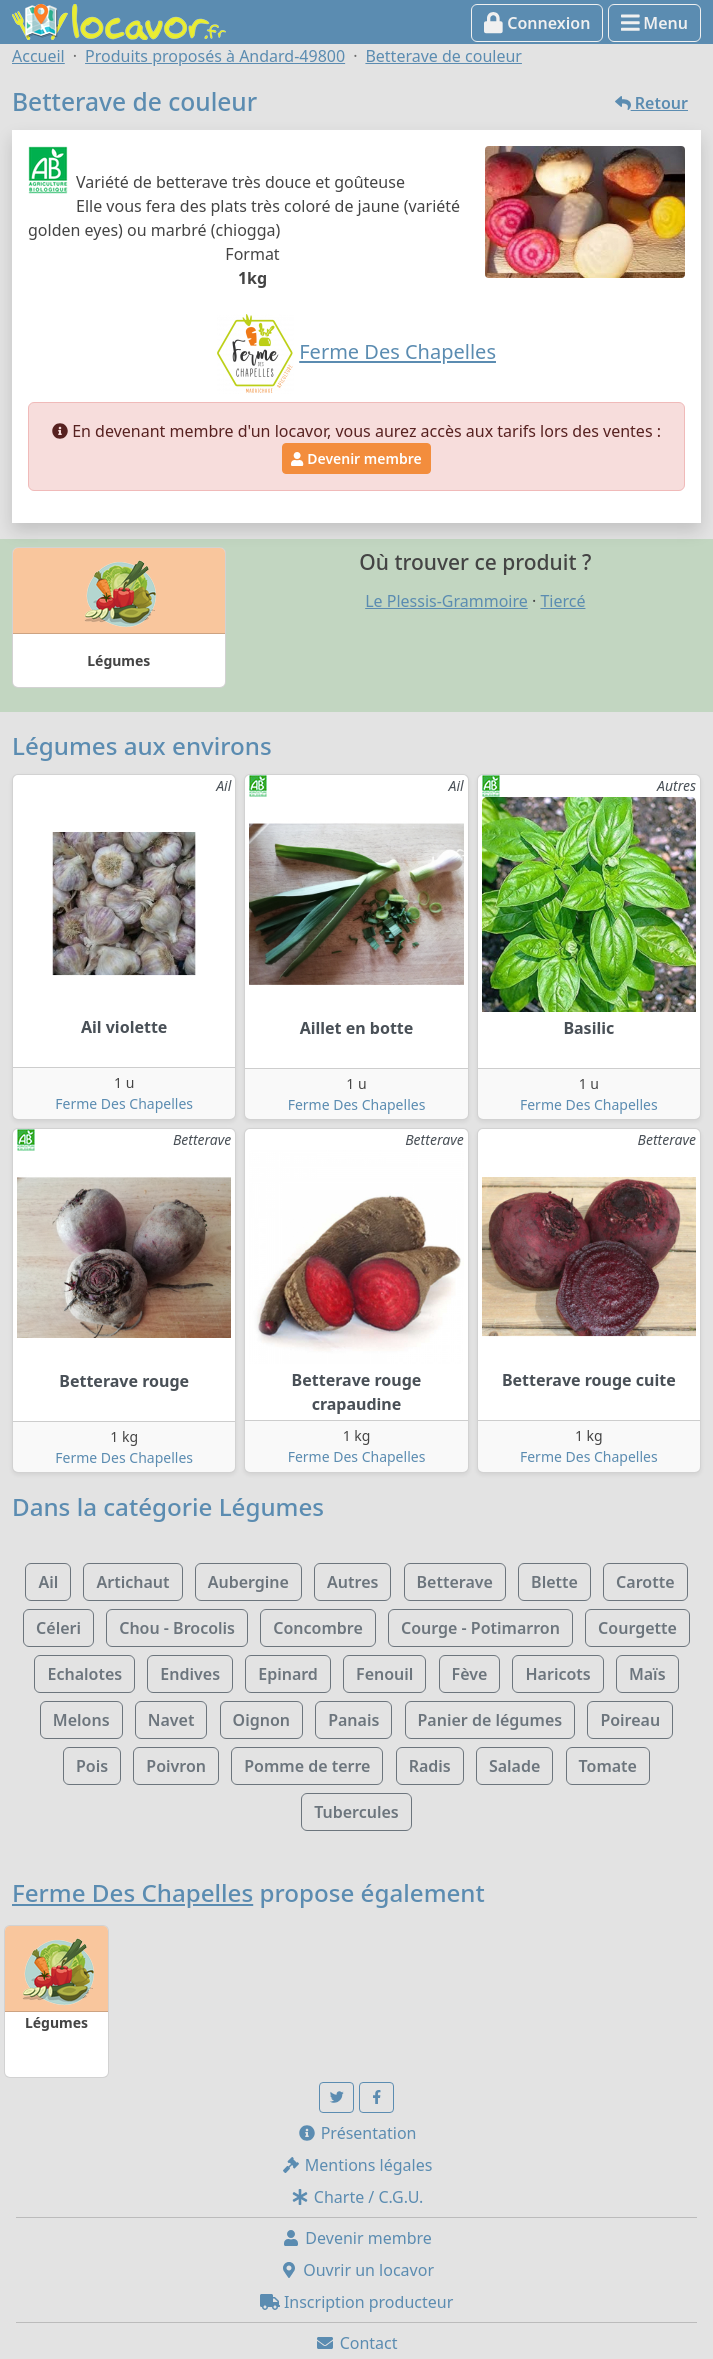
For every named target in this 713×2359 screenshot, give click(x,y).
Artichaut (132, 1582)
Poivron (176, 1766)
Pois (92, 1766)
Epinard (288, 1674)
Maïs (647, 1674)
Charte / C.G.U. (357, 2197)
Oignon (261, 1720)
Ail (48, 1582)
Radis (430, 1766)
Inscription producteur (357, 2302)
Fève (470, 1674)
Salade (514, 1766)
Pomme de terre (307, 1766)
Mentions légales (357, 2165)
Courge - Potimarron (480, 1628)
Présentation (357, 2133)
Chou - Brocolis (177, 1628)
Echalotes (84, 1674)
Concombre (318, 1628)
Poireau (630, 1720)
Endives (190, 1674)
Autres (352, 1582)
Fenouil (384, 1674)
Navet (171, 1720)
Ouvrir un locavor (356, 2270)
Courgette (637, 1628)
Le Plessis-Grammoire (446, 601)
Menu (654, 23)
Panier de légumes (490, 1720)
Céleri (58, 1628)
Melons (81, 1720)
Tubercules (356, 1812)
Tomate (608, 1766)
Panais (353, 1720)
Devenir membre (356, 458)
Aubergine (248, 1582)
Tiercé (562, 601)
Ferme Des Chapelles (124, 1103)
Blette (554, 1582)
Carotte (645, 1582)
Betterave (455, 1582)
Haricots (557, 1674)
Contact (356, 2343)
